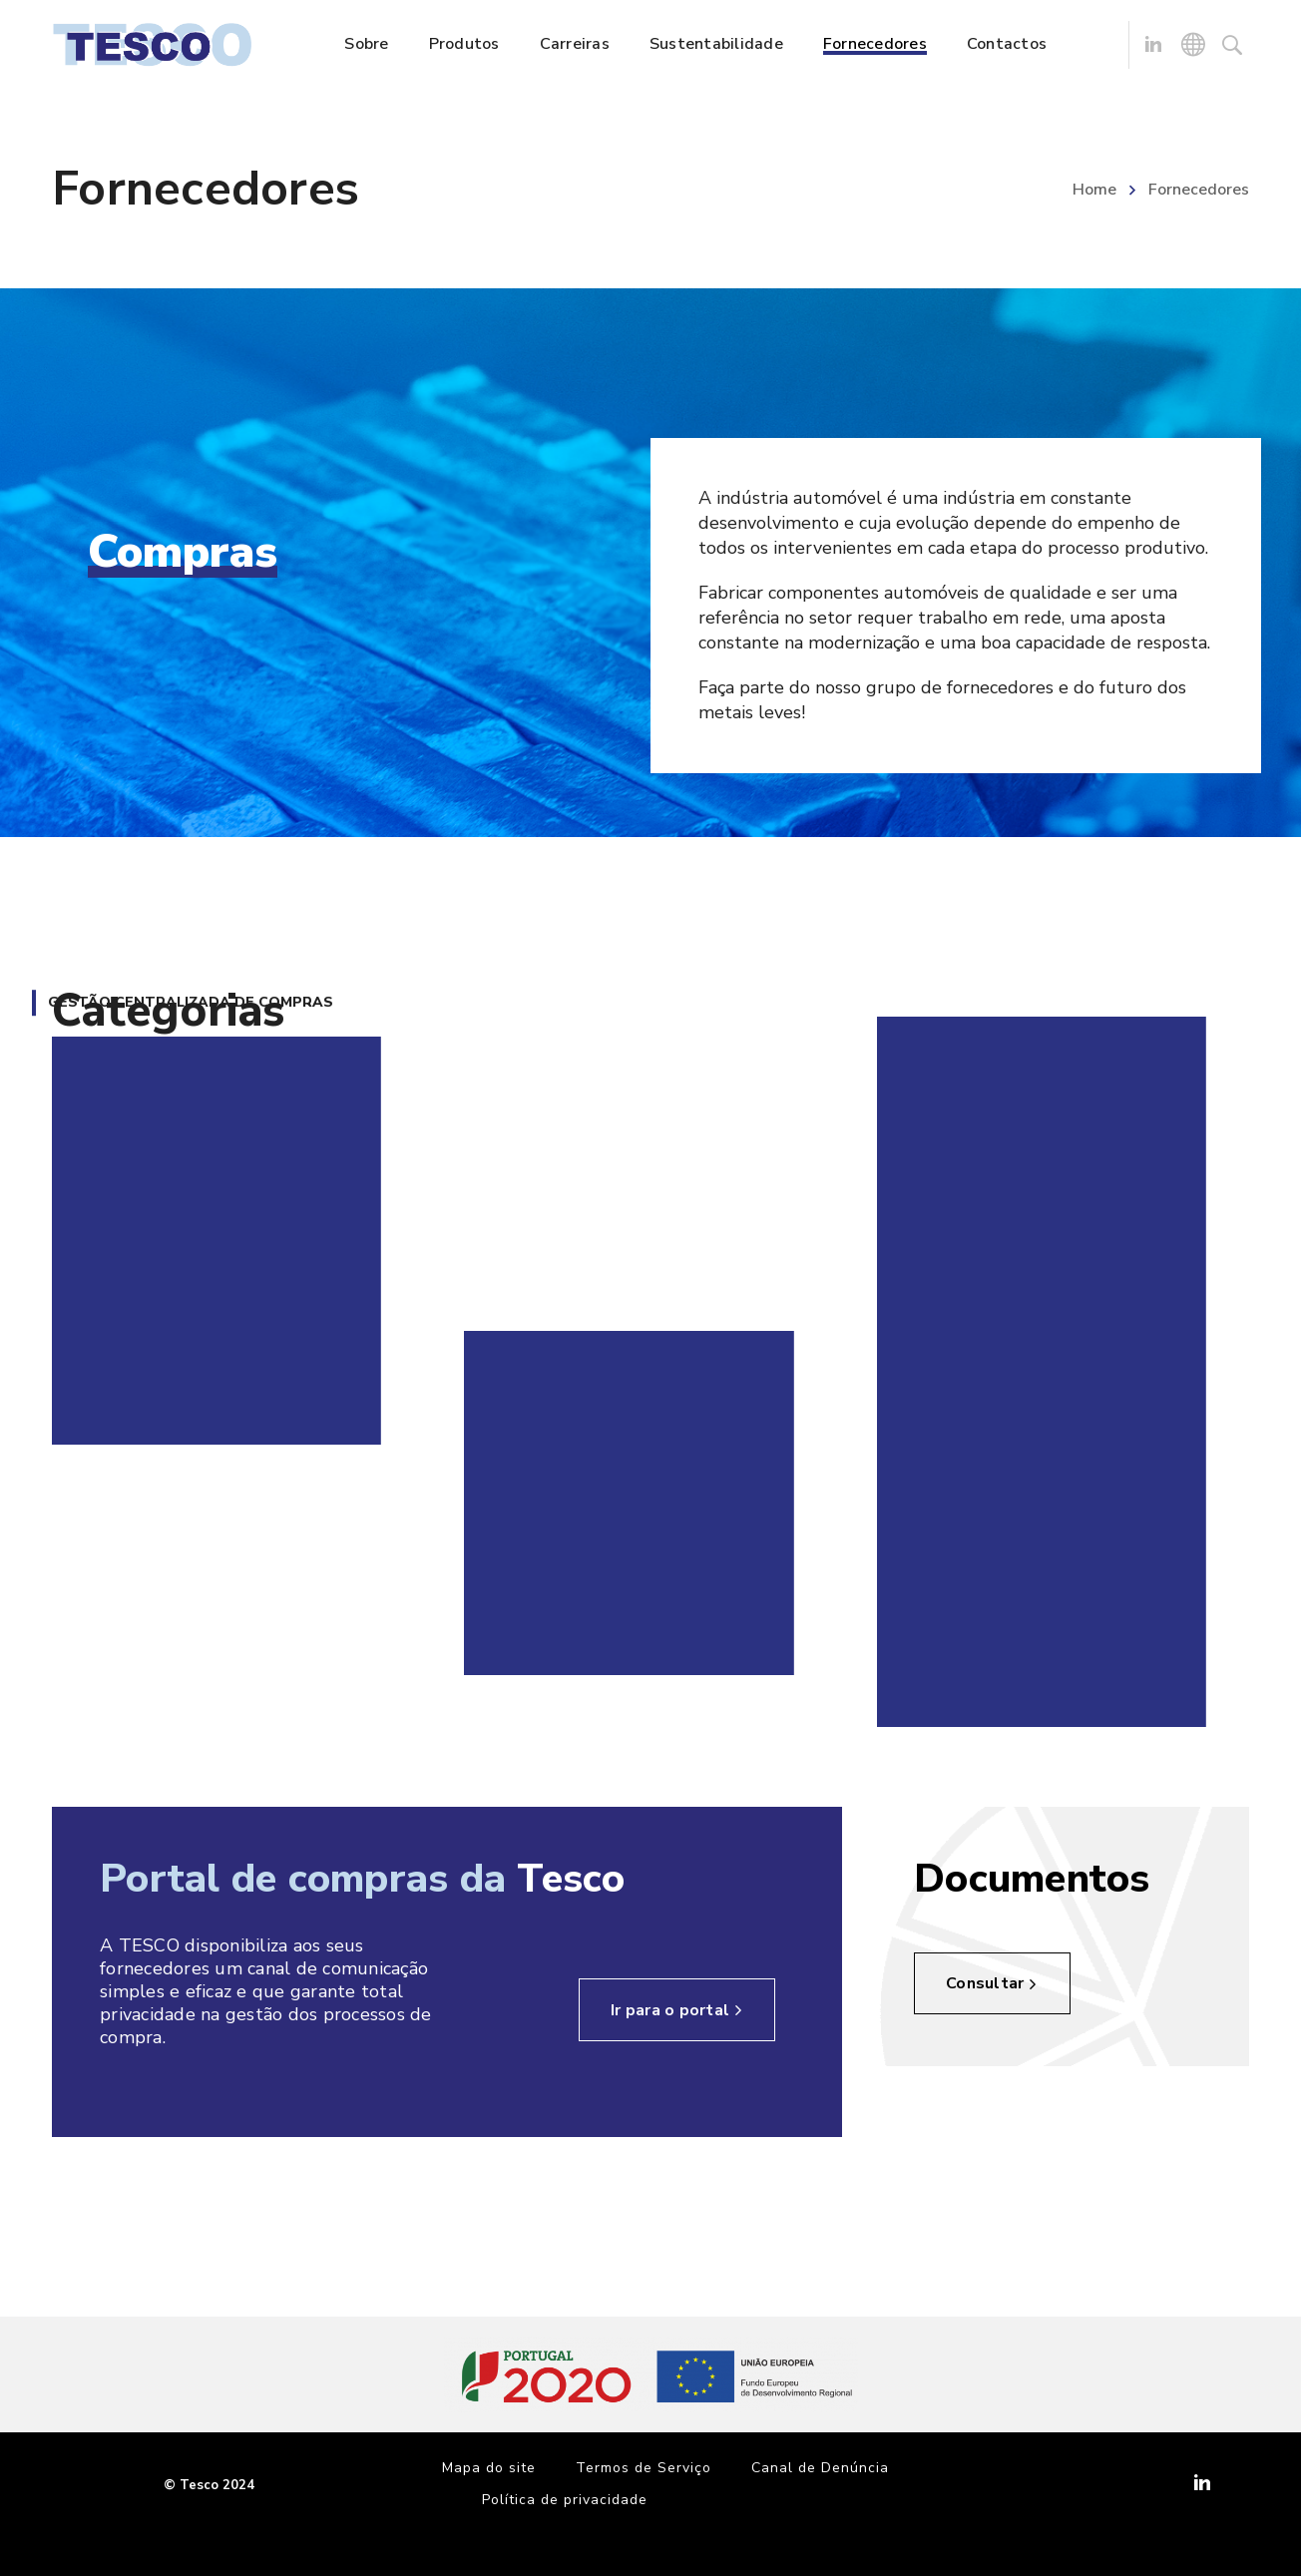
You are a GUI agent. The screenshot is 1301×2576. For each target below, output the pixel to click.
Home (1094, 190)
